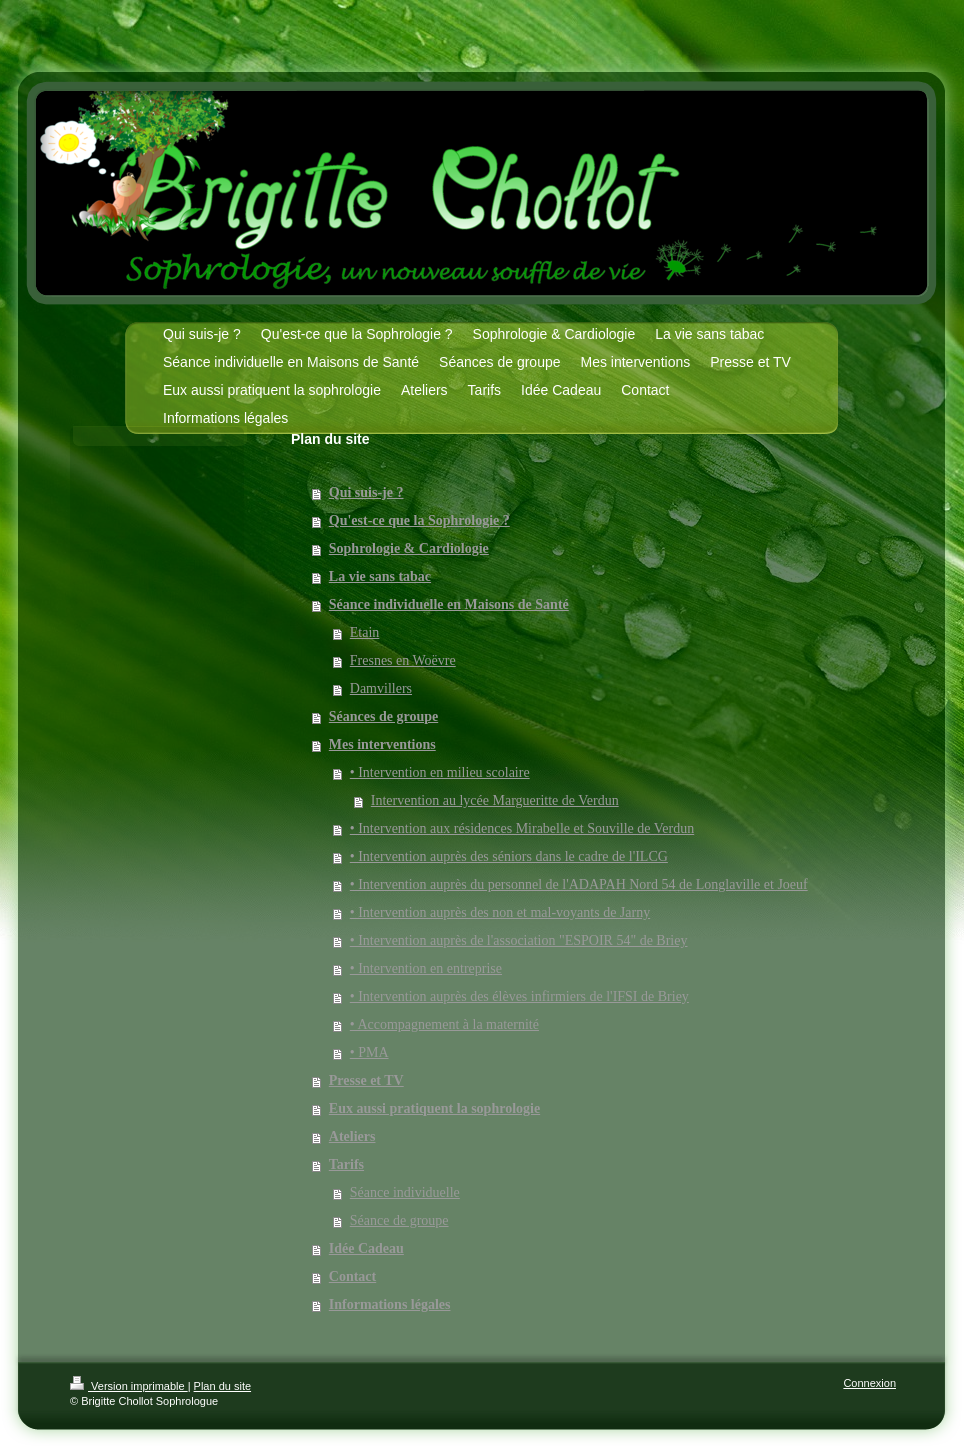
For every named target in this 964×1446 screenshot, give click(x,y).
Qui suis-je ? (366, 492)
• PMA (369, 1052)
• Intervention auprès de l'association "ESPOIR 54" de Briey (519, 940)
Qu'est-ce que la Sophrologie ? (419, 520)
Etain (365, 632)
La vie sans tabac (380, 576)
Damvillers (381, 688)
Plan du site (222, 1386)
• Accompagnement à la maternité (444, 1024)
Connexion (869, 1383)
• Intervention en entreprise (426, 968)
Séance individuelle (405, 1192)
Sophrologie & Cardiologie (409, 548)
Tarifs (346, 1164)
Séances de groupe (383, 716)
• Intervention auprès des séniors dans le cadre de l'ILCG (509, 856)
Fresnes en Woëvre (403, 660)
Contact (352, 1276)
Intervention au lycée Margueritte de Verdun (495, 800)
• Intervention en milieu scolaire (440, 772)
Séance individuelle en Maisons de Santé (449, 604)
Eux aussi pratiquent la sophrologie (434, 1108)
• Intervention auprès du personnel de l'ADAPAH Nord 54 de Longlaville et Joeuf (579, 884)
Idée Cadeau (366, 1248)
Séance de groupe (399, 1220)
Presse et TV (366, 1080)
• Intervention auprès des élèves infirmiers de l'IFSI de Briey (519, 996)
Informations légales (390, 1304)
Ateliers (352, 1136)
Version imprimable (129, 1386)
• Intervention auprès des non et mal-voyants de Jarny (500, 912)
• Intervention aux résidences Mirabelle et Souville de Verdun (522, 828)
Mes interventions (382, 744)
